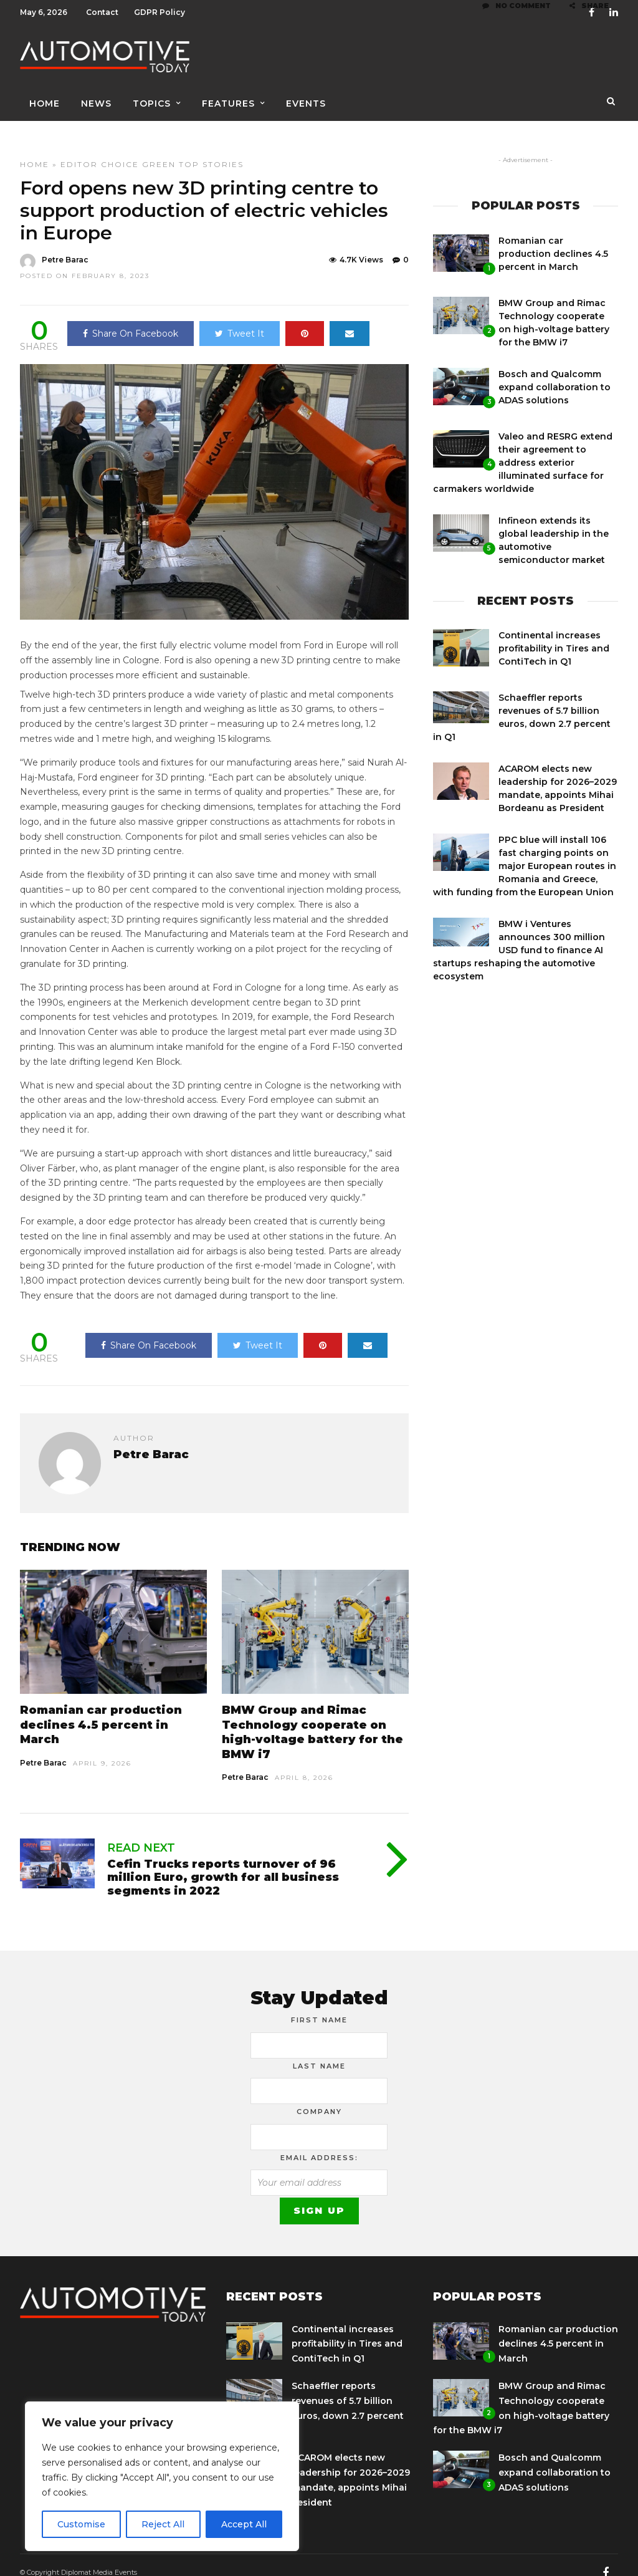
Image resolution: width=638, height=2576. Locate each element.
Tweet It (239, 318)
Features (228, 97)
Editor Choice (99, 149)
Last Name (319, 2051)
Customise (81, 2524)
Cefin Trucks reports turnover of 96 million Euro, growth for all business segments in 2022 (223, 1862)
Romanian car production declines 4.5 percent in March (101, 1709)
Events (306, 97)
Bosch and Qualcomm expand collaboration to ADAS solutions (554, 372)
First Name (319, 2005)
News (96, 97)
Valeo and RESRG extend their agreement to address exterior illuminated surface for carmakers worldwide (522, 447)
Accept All (244, 2524)
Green (159, 149)
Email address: (319, 2142)
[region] (162, 2476)
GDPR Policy (159, 12)
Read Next (141, 1833)
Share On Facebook (130, 318)
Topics (152, 97)
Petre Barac (43, 1747)
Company (319, 2096)
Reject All (162, 2524)
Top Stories (211, 149)
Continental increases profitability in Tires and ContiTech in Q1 (553, 633)
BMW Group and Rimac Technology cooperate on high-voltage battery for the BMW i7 (312, 1717)
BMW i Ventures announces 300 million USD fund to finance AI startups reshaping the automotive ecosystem (519, 935)
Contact (102, 12)
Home (44, 97)
